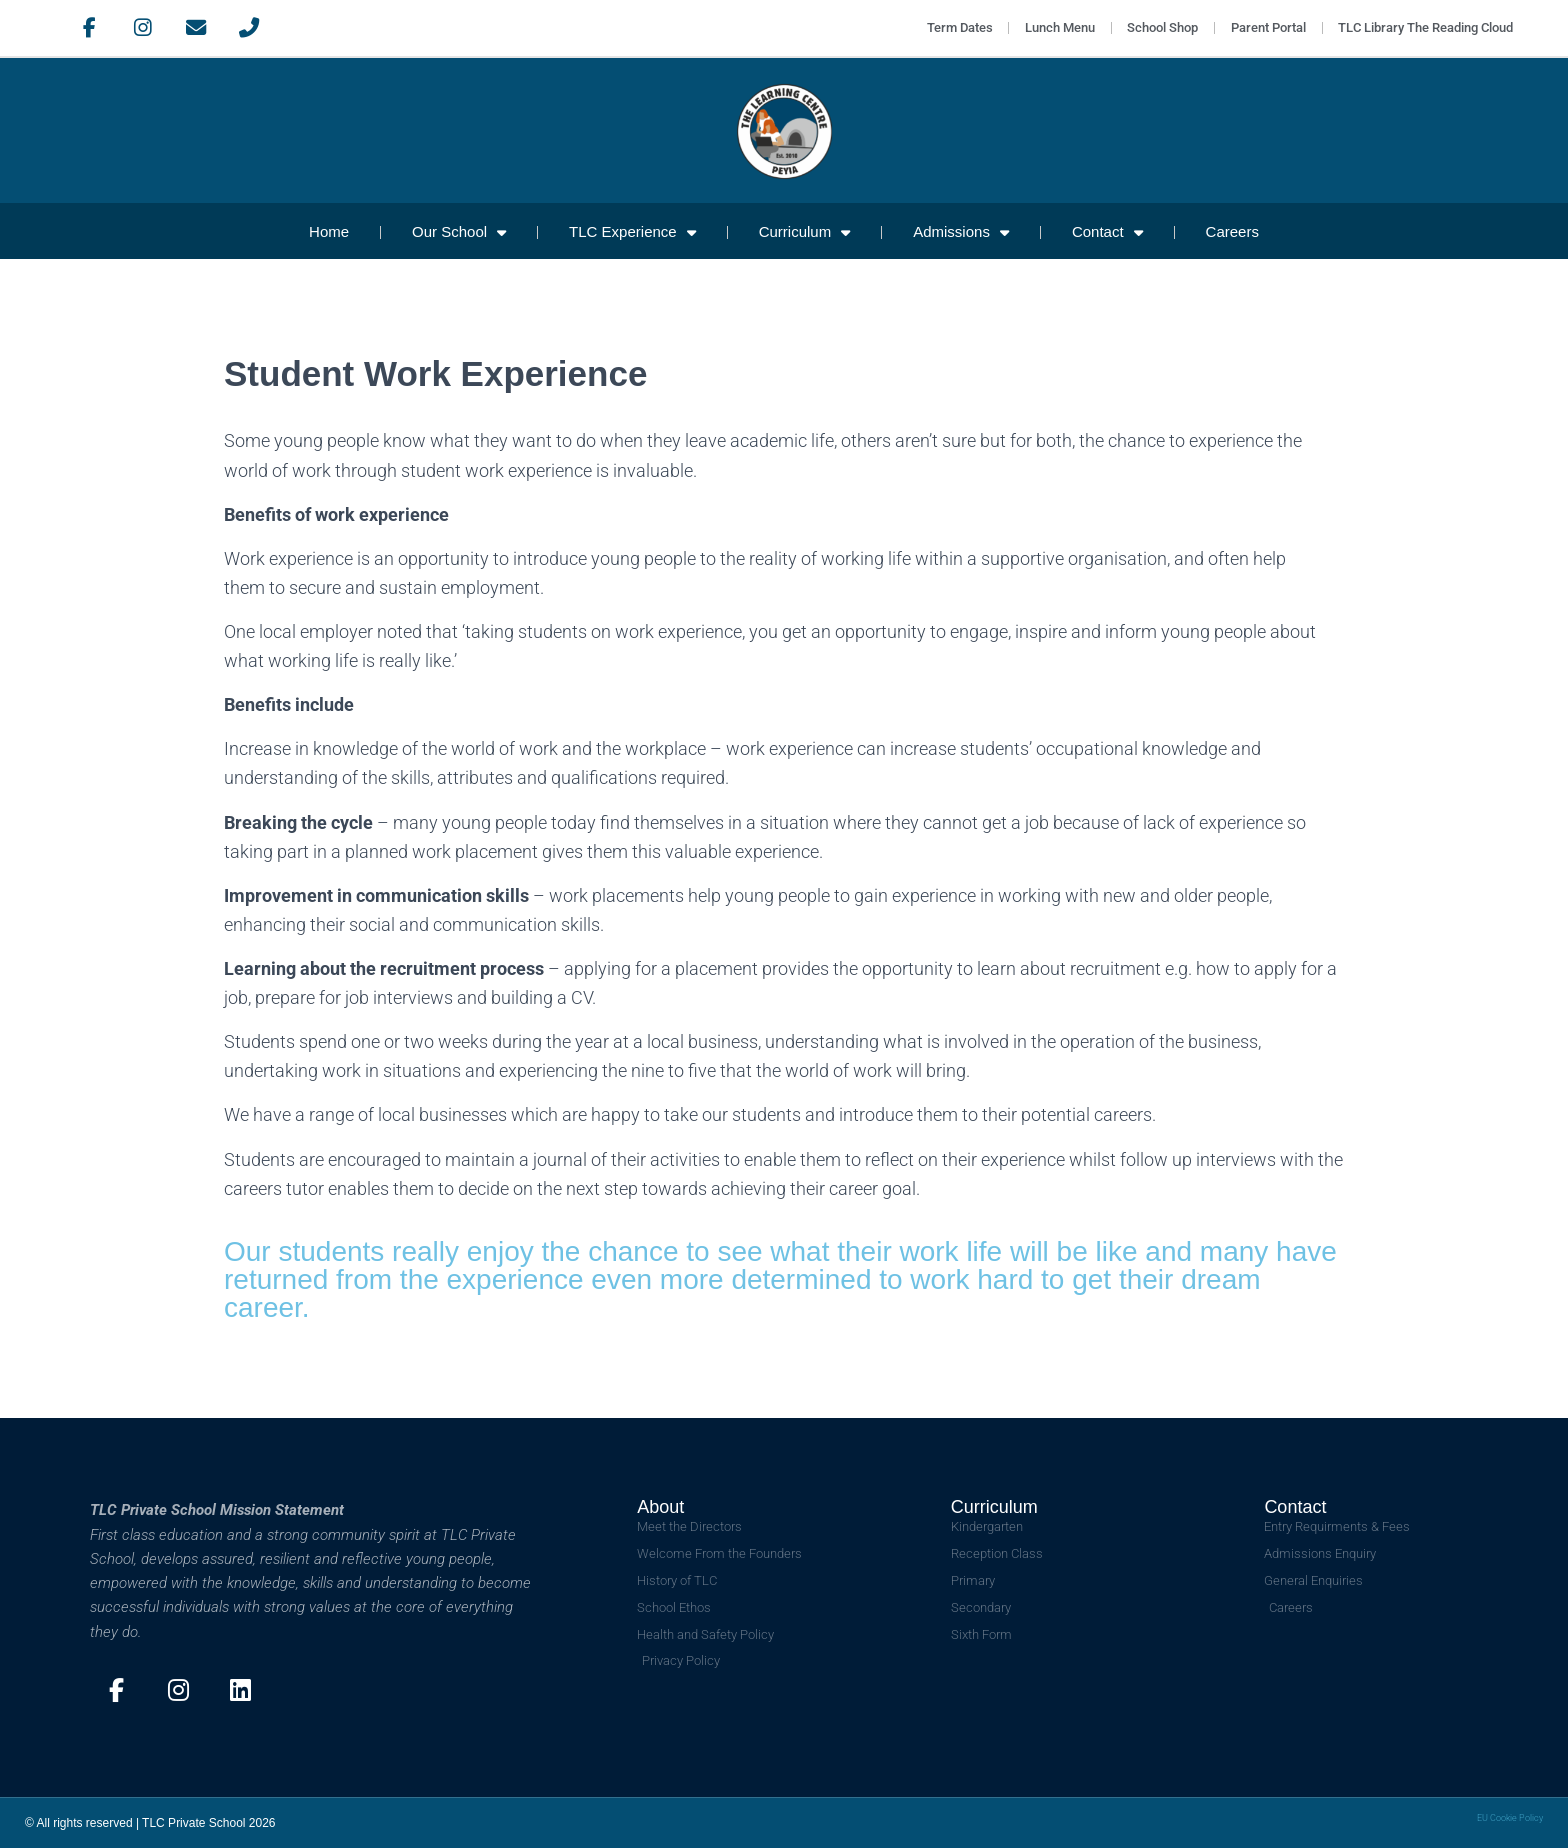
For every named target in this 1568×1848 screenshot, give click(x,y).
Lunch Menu (1051, 28)
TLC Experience (632, 232)
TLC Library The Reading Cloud (1424, 28)
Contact (1107, 232)
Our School (459, 232)
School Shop (1156, 28)
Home (329, 231)
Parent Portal (1264, 28)
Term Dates (948, 28)
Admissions (961, 232)
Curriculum (805, 232)
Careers (1232, 231)
